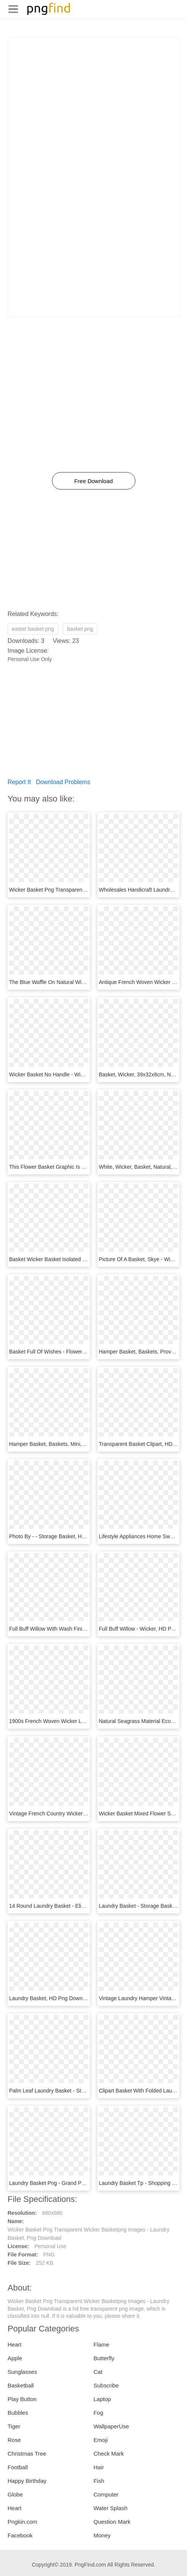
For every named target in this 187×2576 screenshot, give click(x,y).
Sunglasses (22, 2372)
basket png (80, 629)
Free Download (93, 481)
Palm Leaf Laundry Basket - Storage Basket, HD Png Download (84, 2091)
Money (102, 2535)
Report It (19, 782)
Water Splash (110, 2508)
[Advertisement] (93, 90)
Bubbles (18, 2412)
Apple (15, 2358)
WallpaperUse (111, 2426)
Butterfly (104, 2358)
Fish (99, 2481)
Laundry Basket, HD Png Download (51, 1998)
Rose (14, 2440)
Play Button (22, 2399)
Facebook (20, 2535)
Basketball (21, 2385)
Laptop (102, 2399)
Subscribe (106, 2385)
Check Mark (109, 2453)
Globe (15, 2494)
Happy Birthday (27, 2481)
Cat (98, 2372)
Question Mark (112, 2521)
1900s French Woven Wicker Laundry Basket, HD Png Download (85, 1721)
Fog (99, 2412)
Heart (15, 2344)
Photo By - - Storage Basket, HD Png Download (65, 1536)
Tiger (14, 2426)
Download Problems (63, 782)
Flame (102, 2344)
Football (18, 2467)
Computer (106, 2494)
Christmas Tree (27, 2453)
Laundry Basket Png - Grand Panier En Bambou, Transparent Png (87, 2183)
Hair (99, 2467)
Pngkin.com (22, 2521)
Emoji (101, 2440)
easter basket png (33, 629)
